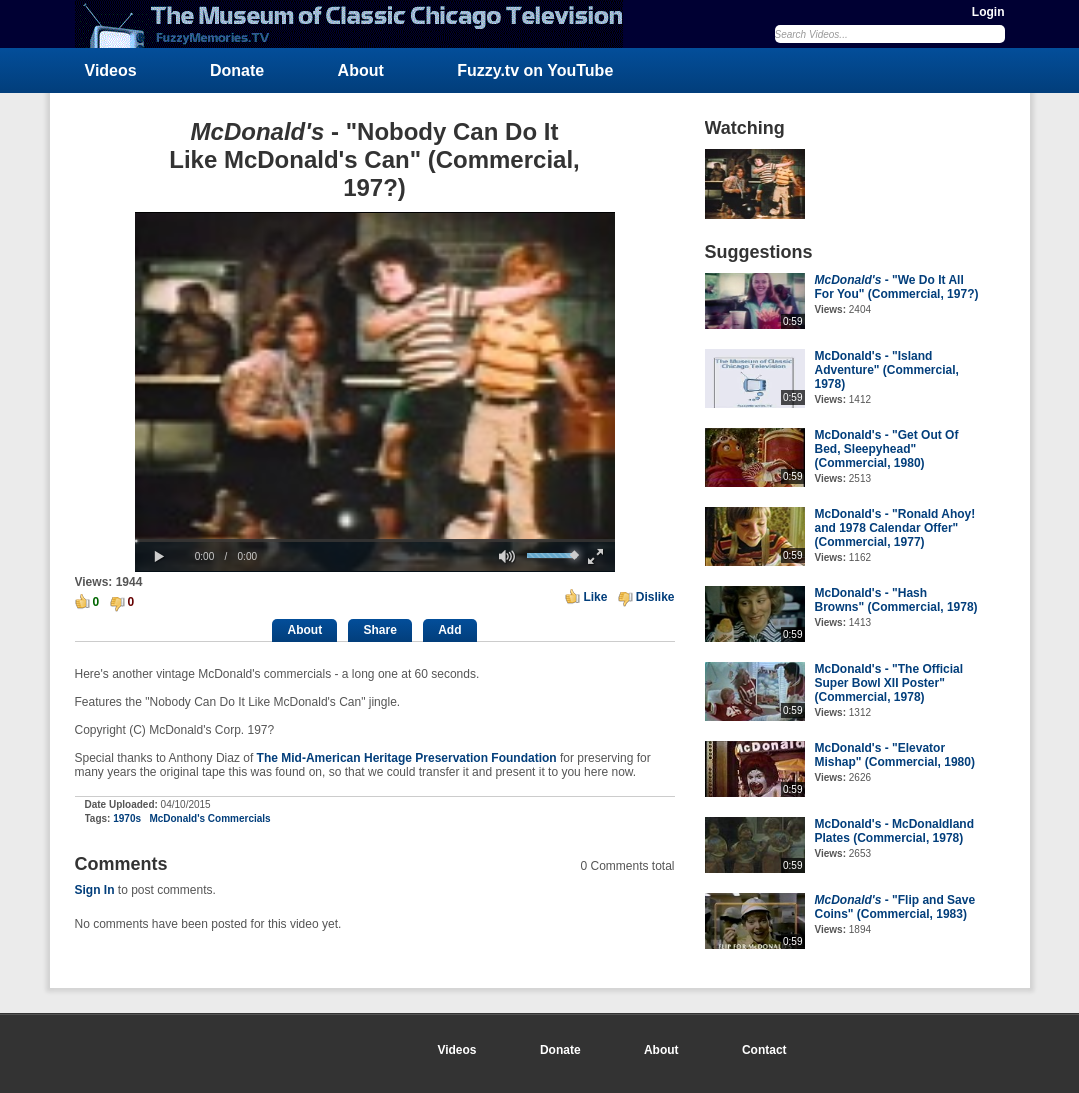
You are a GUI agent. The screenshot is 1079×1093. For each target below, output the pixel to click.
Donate (237, 70)
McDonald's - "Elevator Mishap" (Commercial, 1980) (895, 755)
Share (379, 630)
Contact (764, 1050)
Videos (111, 70)
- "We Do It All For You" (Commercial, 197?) (897, 287)
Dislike (655, 597)
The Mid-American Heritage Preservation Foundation (407, 758)
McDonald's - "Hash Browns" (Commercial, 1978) (896, 600)
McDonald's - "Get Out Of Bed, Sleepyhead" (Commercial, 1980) (887, 449)
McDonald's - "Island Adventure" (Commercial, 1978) (887, 370)
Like (595, 597)
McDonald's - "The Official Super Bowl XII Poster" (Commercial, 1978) (889, 683)
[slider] (375, 540)
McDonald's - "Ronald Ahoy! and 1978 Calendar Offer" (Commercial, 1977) (895, 528)
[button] (160, 557)
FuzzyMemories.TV (357, 24)
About (361, 70)
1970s (127, 818)
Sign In (95, 890)
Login (988, 12)
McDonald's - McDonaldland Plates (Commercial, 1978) (895, 831)
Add (449, 630)
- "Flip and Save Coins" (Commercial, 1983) (895, 907)
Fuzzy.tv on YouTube (535, 70)
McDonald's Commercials (209, 818)
